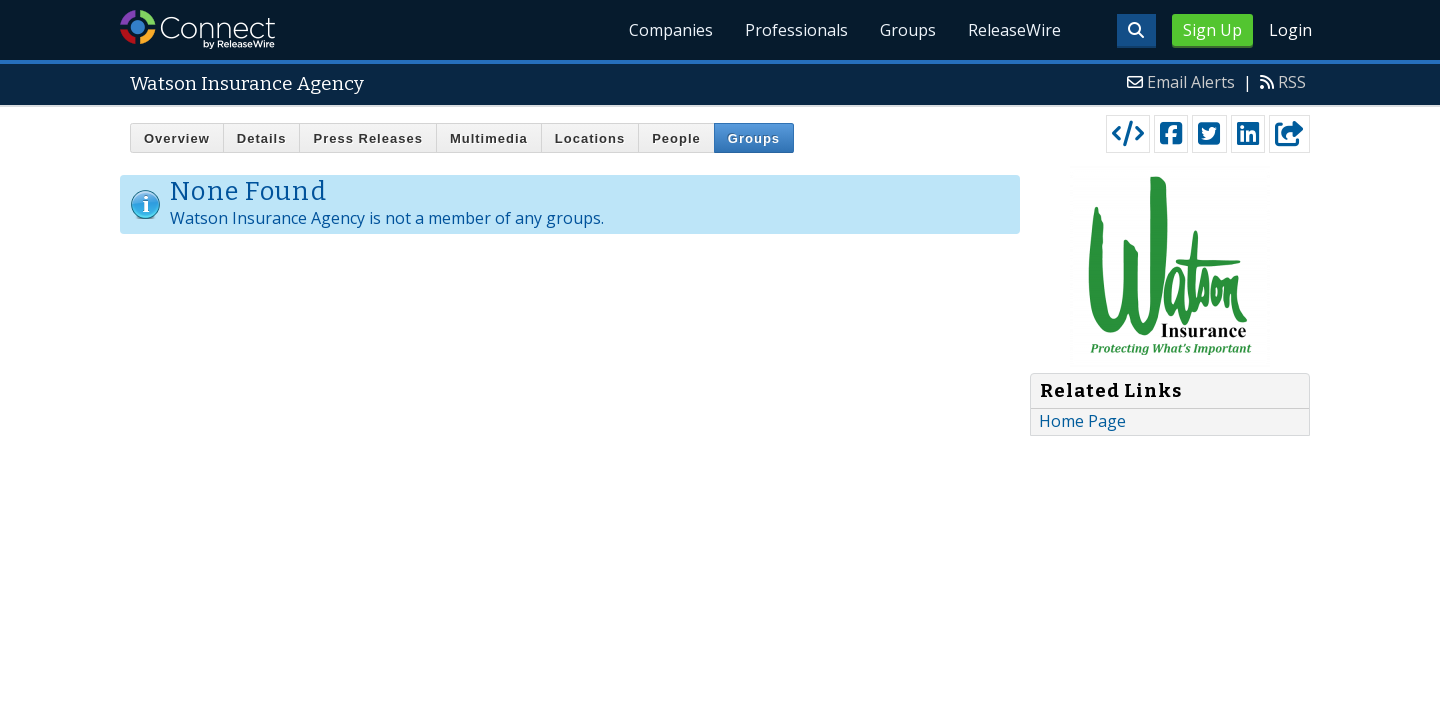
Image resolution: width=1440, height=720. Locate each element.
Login (1290, 30)
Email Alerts (1191, 82)
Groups (908, 30)
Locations (590, 138)
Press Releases (367, 138)
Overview (177, 138)
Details (262, 138)
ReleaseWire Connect (197, 29)
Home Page (1082, 421)
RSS (1292, 82)
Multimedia (489, 138)
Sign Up (1212, 30)
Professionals (796, 30)
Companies (671, 30)
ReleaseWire (1014, 30)
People (676, 138)
